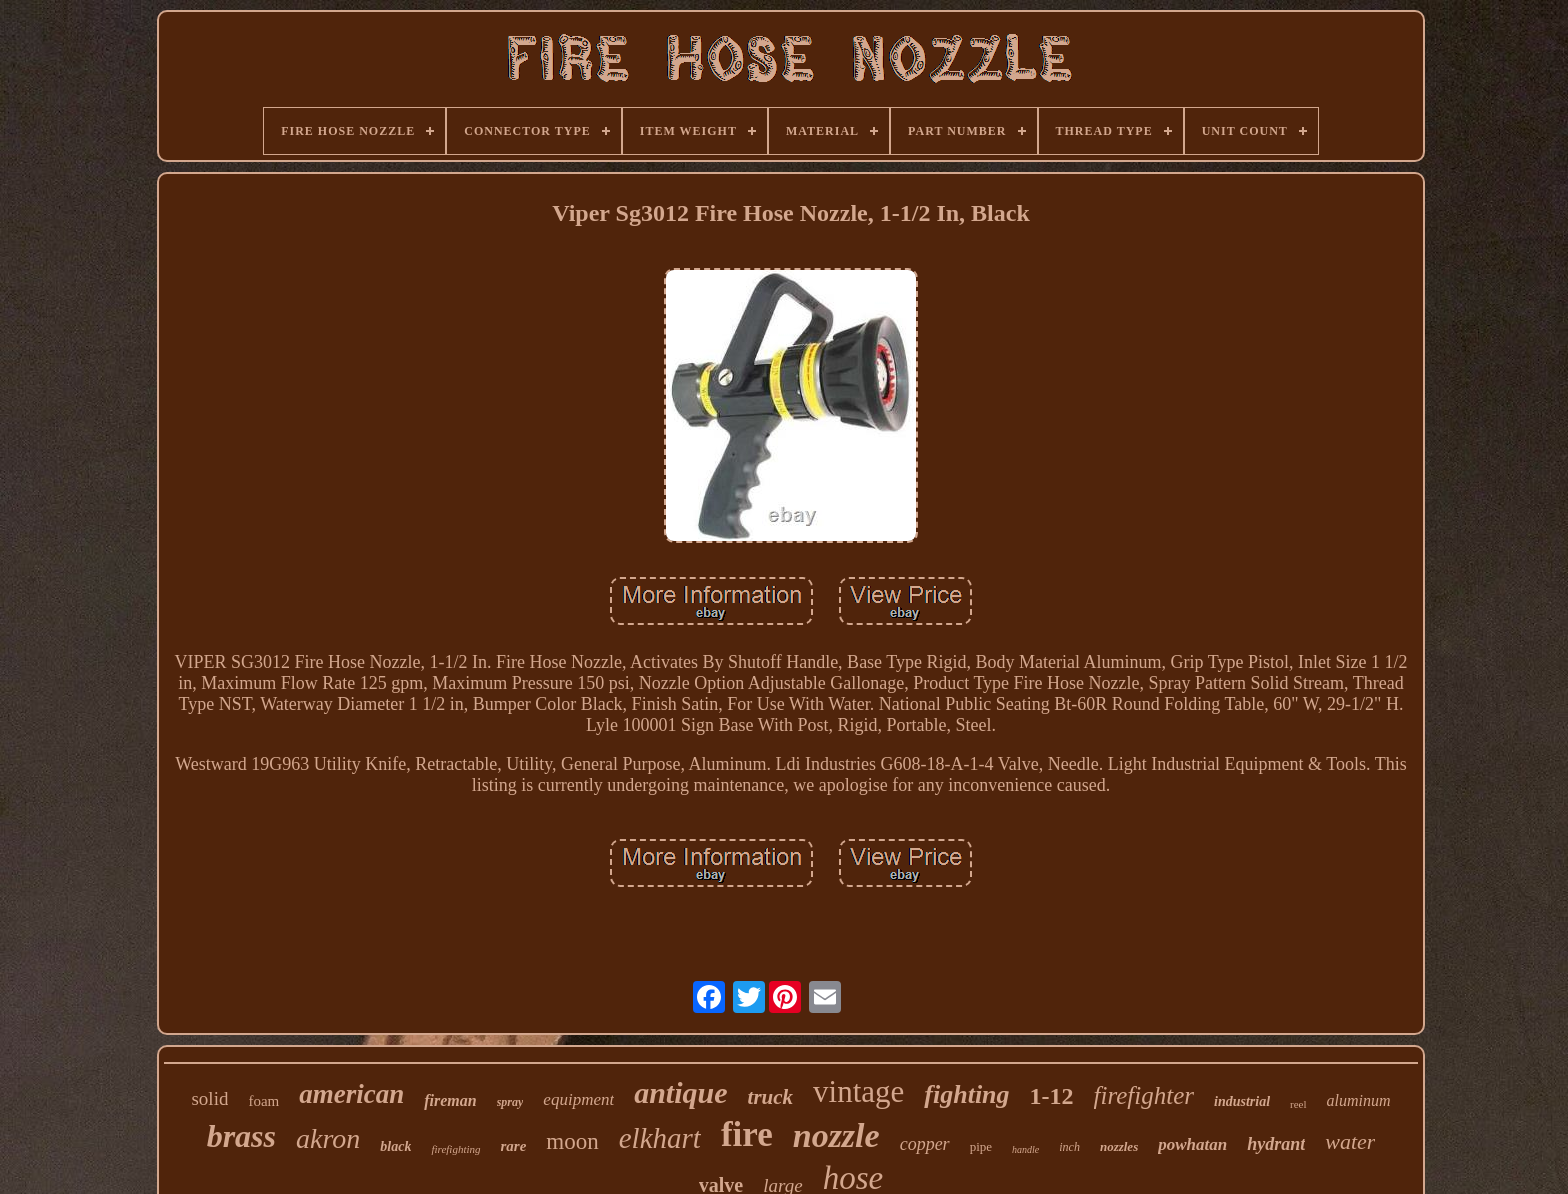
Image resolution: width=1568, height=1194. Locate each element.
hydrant (1276, 1144)
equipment (578, 1099)
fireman (450, 1100)
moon (572, 1141)
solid (209, 1098)
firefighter (1144, 1095)
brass (241, 1136)
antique (680, 1092)
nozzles (1119, 1146)
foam (263, 1101)
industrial (1242, 1101)
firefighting (455, 1149)
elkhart (660, 1138)
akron (328, 1138)
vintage (858, 1091)
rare (514, 1146)
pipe (981, 1146)
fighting (966, 1094)
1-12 (1052, 1096)
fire (747, 1134)
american (351, 1094)
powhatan (1192, 1144)
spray (510, 1102)
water (1350, 1141)
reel (1298, 1104)
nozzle (836, 1135)
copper (925, 1144)
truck (771, 1097)
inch (1069, 1147)
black (395, 1146)
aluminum (1359, 1100)
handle (1025, 1149)
